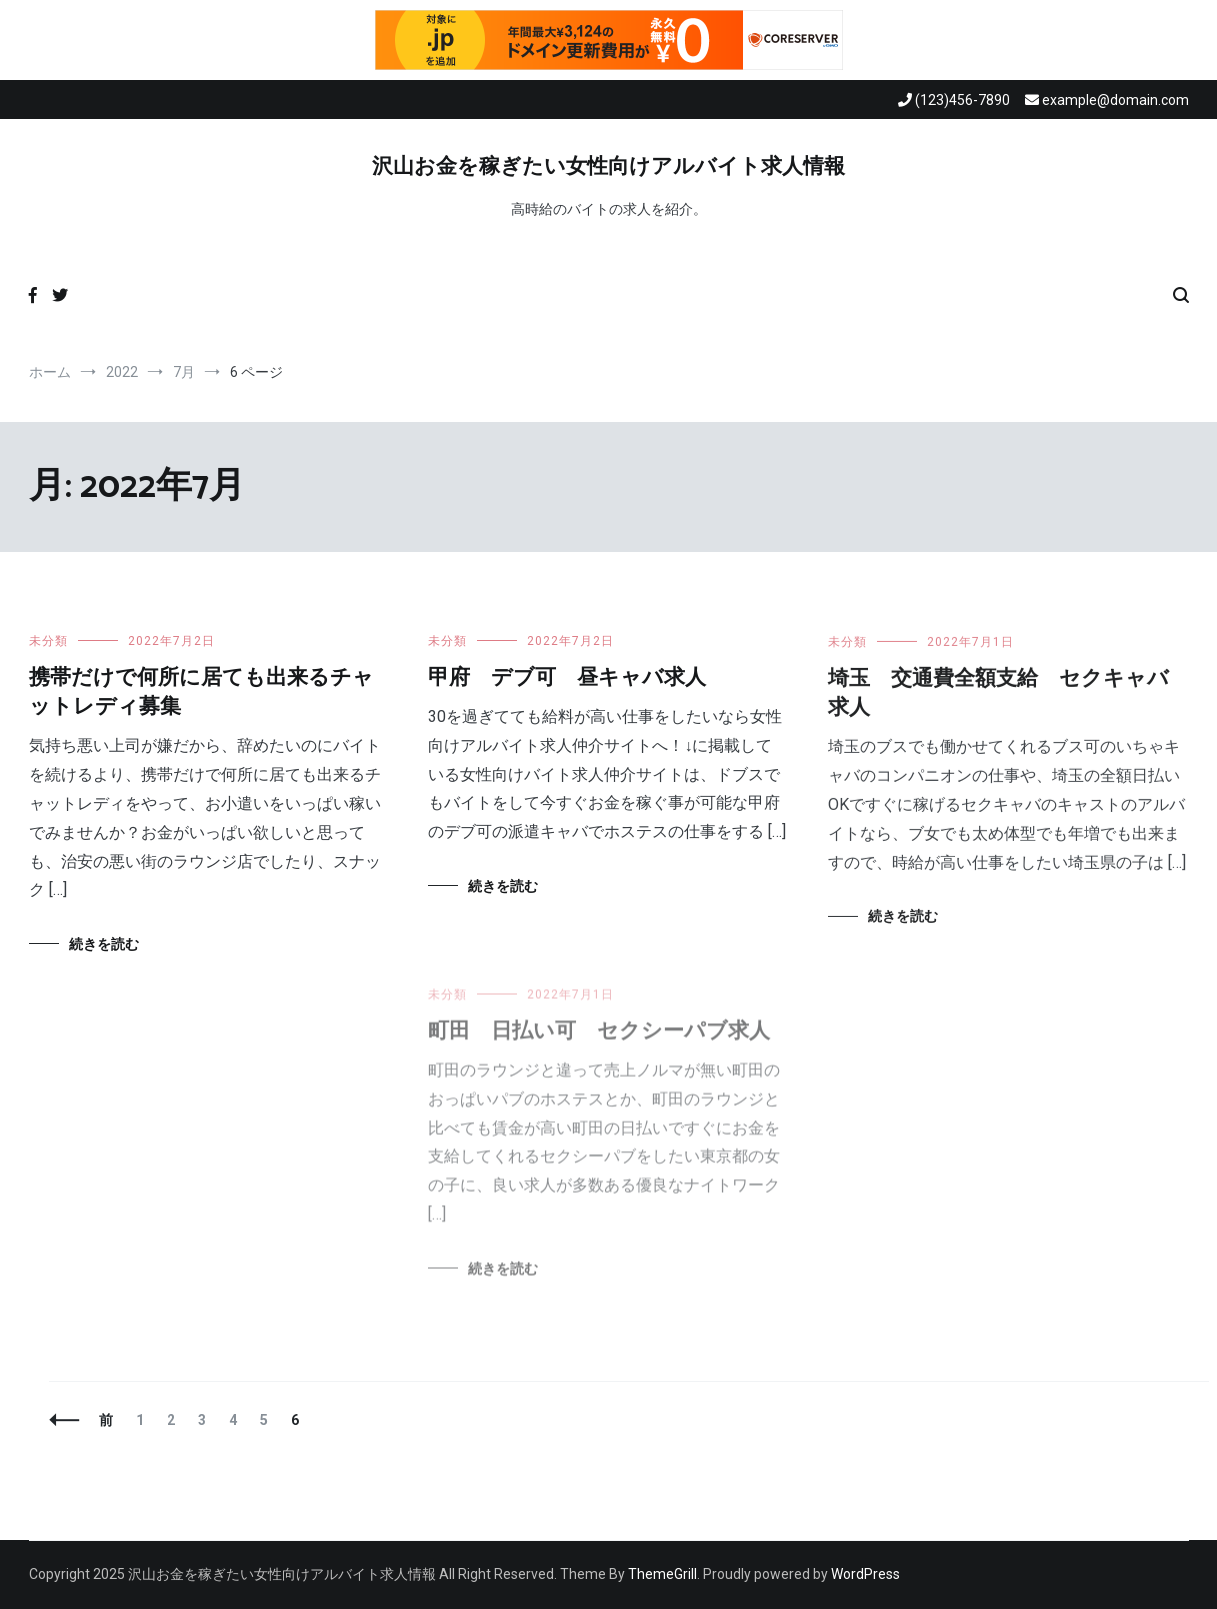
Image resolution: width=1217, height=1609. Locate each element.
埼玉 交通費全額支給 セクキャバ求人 (998, 696)
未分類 (48, 641)
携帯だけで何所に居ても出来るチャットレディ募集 (201, 692)
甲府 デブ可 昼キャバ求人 (567, 678)
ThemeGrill (662, 1574)
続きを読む (104, 944)
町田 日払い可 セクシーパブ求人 (599, 1042)
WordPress (865, 1574)
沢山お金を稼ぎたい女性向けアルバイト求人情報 (608, 167)
